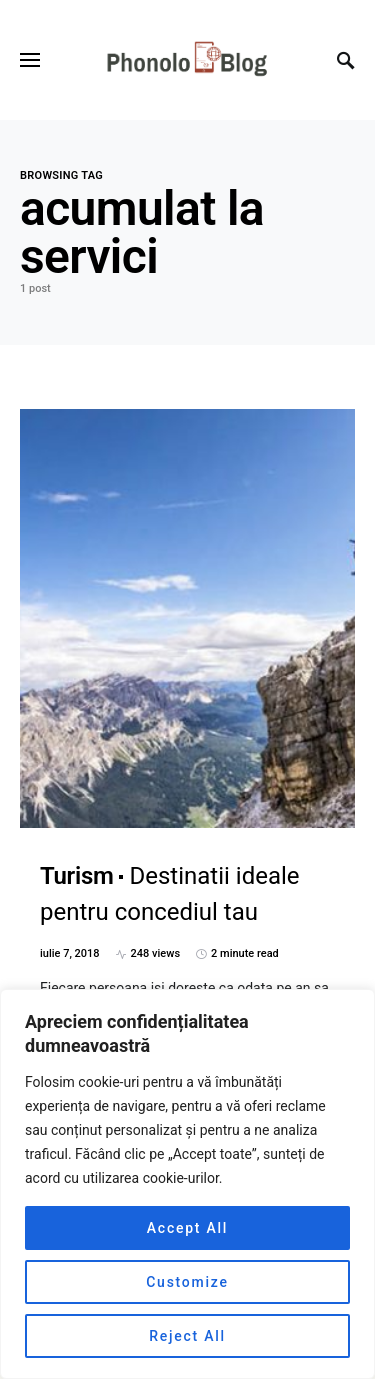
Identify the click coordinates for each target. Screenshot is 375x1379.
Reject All (187, 1336)
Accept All (187, 1228)
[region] (187, 1184)
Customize (187, 1282)
